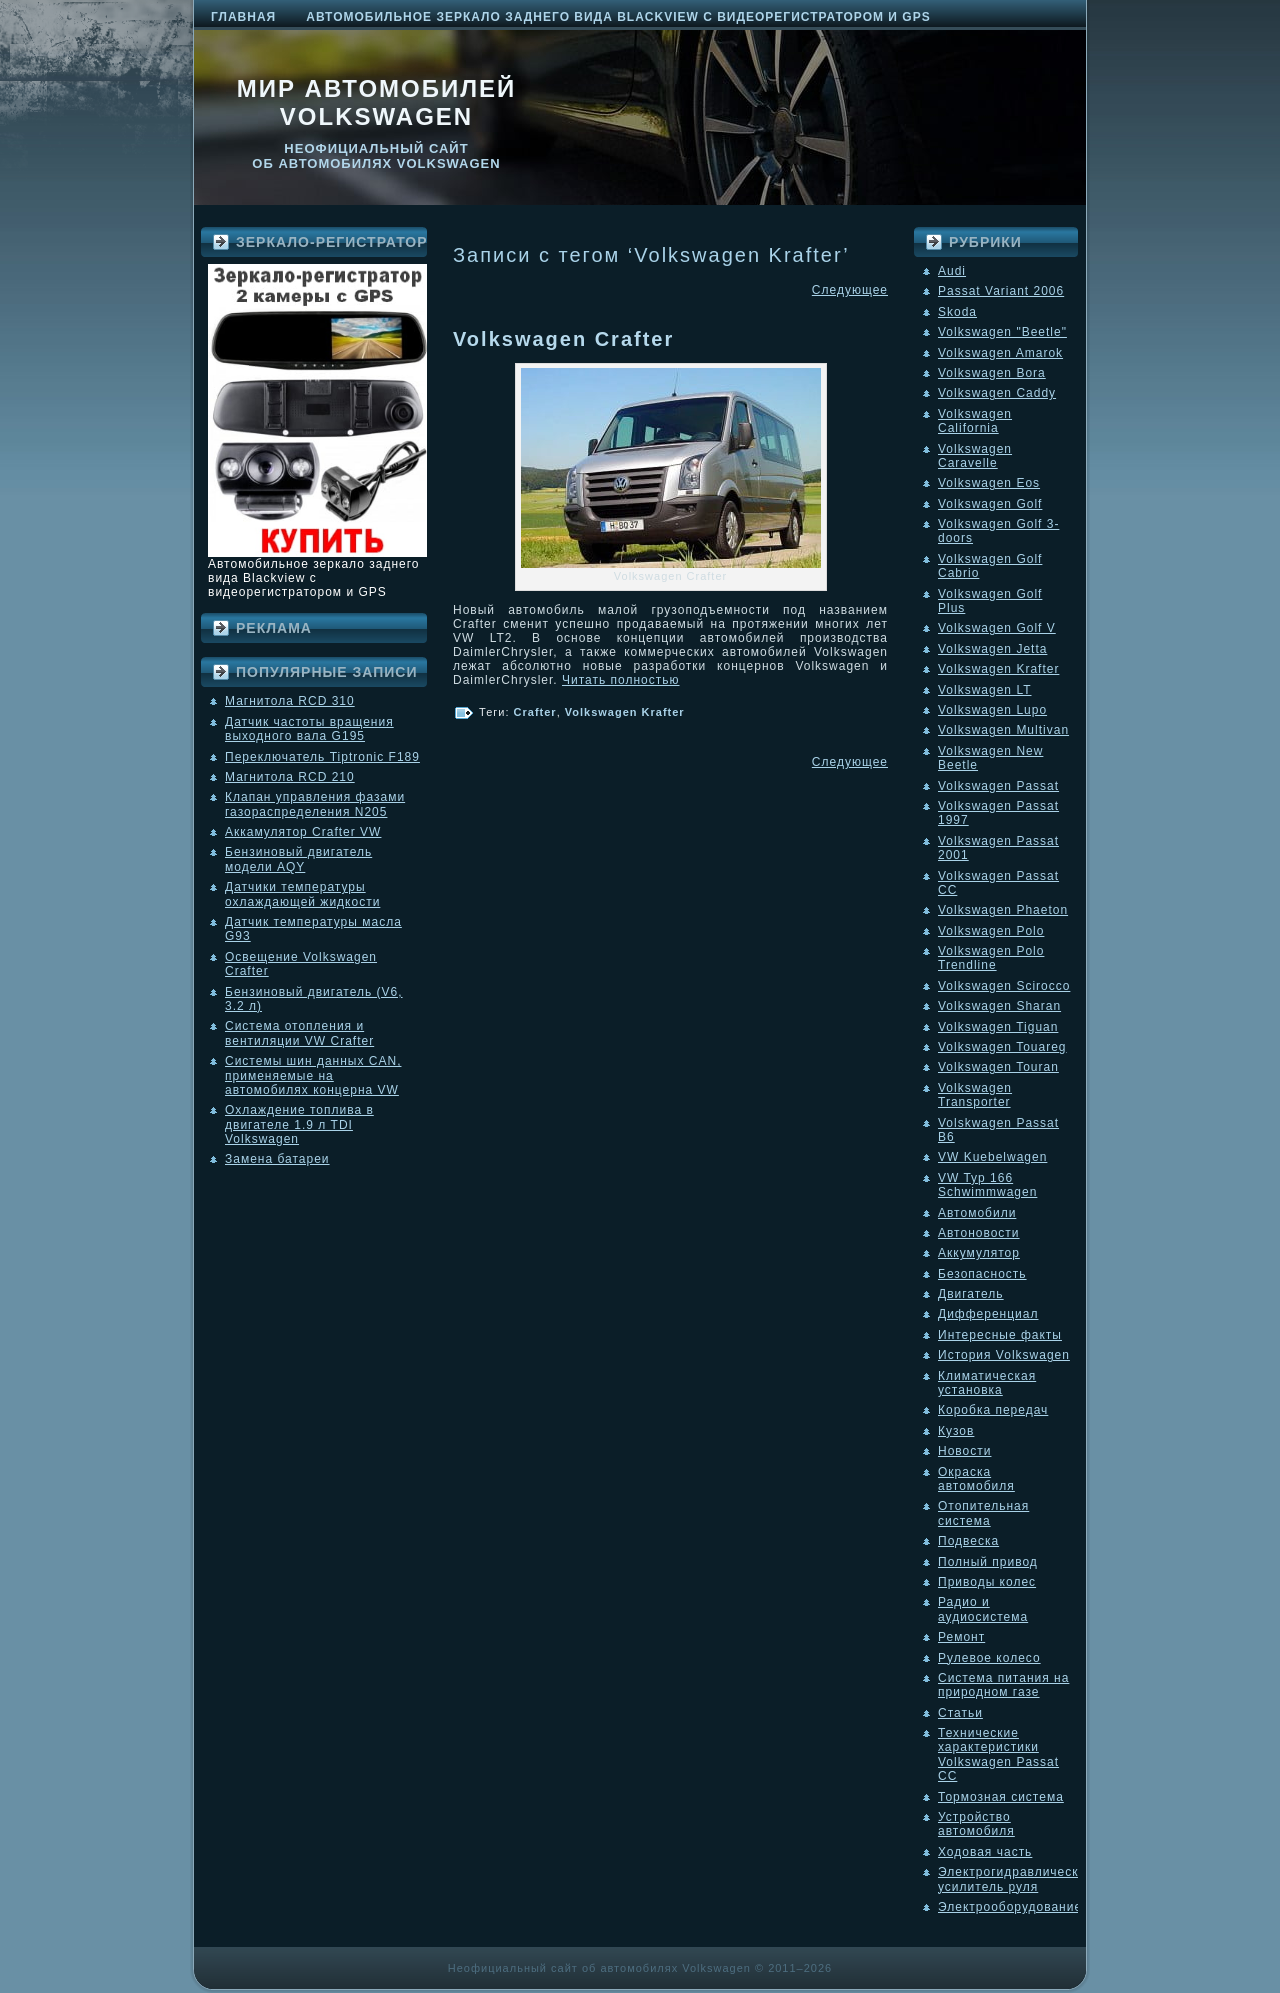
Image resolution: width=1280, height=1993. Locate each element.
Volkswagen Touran (998, 1067)
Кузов (956, 1431)
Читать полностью (621, 680)
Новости (964, 1451)
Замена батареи (277, 1159)
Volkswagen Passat (998, 786)
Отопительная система (983, 1513)
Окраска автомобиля (976, 1479)
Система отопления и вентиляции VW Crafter (299, 1033)
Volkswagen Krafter (625, 712)
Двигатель (971, 1294)
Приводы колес (987, 1582)
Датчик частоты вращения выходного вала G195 (309, 729)
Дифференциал (988, 1314)
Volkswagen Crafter (563, 339)
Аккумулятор (979, 1253)
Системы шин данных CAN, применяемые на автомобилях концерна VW (313, 1075)
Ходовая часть (985, 1852)
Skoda (957, 312)
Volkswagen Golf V (997, 628)
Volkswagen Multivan (1003, 730)
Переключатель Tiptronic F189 (322, 757)
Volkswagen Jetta (992, 649)
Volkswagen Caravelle (975, 456)
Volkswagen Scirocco (1004, 986)
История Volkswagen (1004, 1355)
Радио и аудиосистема (983, 1609)
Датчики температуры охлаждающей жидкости (302, 894)
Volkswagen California (975, 421)
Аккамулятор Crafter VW (303, 832)
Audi (952, 271)
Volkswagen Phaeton (1003, 910)
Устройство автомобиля (976, 1824)
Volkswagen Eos (989, 483)
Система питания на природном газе (1003, 1685)
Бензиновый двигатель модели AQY (298, 859)
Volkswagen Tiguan (998, 1027)
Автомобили (977, 1213)
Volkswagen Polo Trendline (991, 958)
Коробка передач (993, 1410)
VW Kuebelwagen (992, 1157)
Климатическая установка (987, 1383)
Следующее (850, 290)
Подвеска (968, 1541)
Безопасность (982, 1274)
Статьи (960, 1713)
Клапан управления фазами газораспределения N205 (315, 804)
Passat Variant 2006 (1001, 291)
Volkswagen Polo (991, 931)
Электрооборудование (1010, 1907)
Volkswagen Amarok (1000, 353)
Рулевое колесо (989, 1658)
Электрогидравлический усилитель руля (1016, 1879)
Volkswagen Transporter (975, 1095)
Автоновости (979, 1233)
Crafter (535, 712)
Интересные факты (1000, 1335)
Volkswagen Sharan (999, 1006)
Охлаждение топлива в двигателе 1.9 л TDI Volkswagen (299, 1124)
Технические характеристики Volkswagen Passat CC (998, 1754)
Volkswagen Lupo (992, 710)
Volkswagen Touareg (1002, 1047)
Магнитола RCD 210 (290, 777)
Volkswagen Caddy (997, 393)
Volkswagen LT (985, 690)
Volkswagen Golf (990, 504)
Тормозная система (1001, 1797)
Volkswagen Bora (992, 373)
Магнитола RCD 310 (290, 701)
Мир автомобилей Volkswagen (377, 102)
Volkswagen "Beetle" (1002, 332)
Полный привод (988, 1562)
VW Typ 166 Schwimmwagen (987, 1185)
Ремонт (961, 1637)
